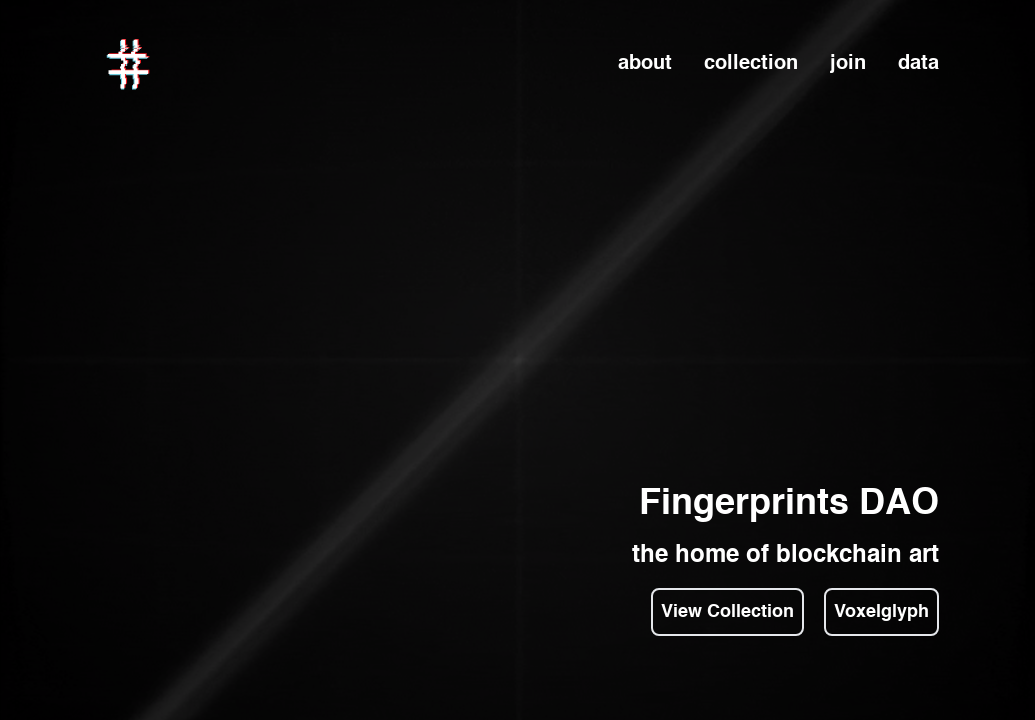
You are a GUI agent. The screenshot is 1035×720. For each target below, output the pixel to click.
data (918, 64)
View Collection (727, 612)
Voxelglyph (881, 612)
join (848, 64)
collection (751, 64)
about (645, 64)
